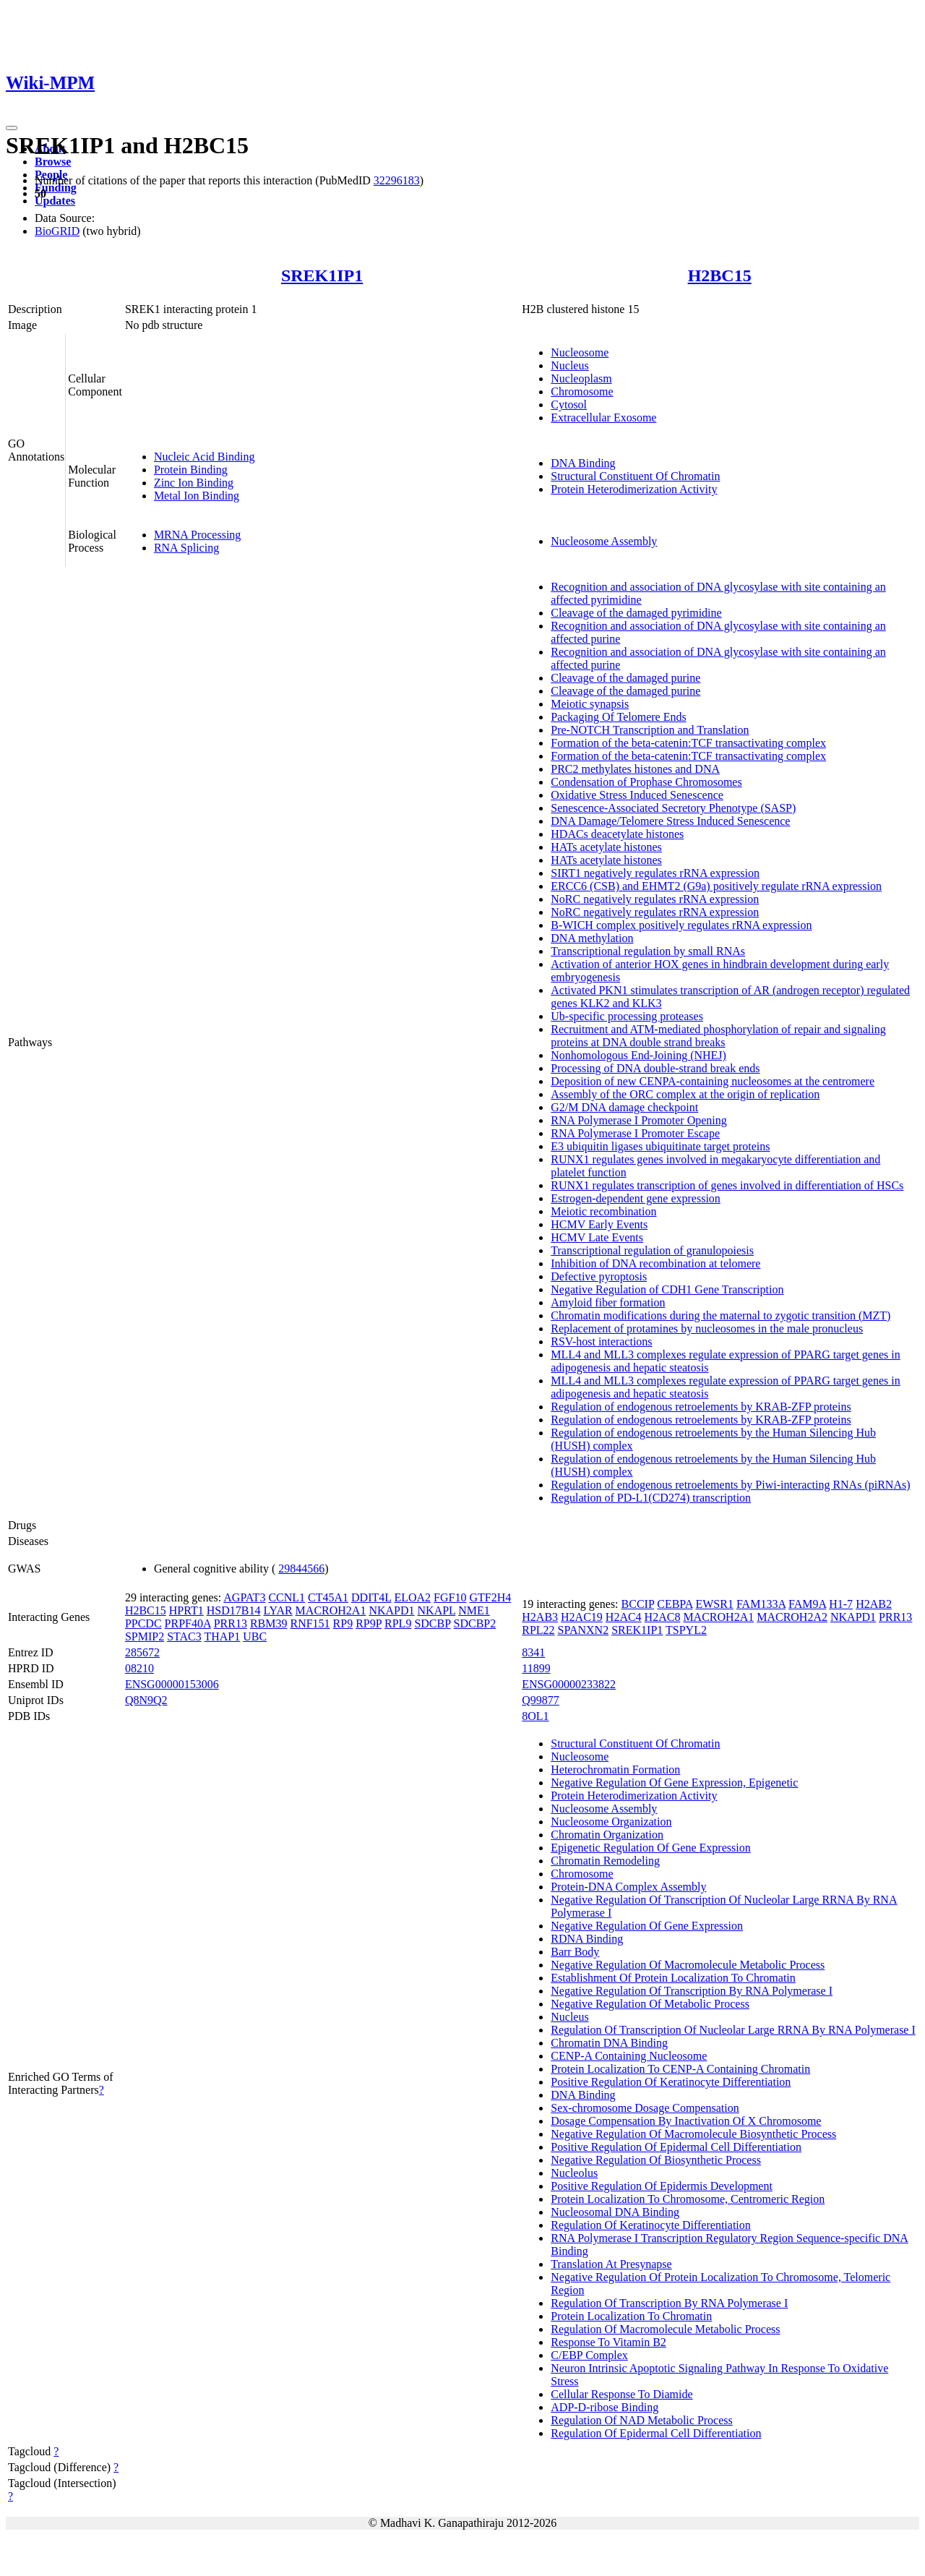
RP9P (369, 1623)
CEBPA (674, 1604)
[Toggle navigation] (11, 128)
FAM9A (807, 1604)
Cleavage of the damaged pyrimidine (636, 613)
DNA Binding (583, 463)
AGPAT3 (244, 1597)
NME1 (474, 1610)
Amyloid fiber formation (608, 1302)
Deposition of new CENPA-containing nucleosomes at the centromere (712, 1081)
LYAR (277, 1610)
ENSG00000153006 (172, 1684)
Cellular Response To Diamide (621, 2394)
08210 (139, 1668)
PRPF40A (188, 1623)
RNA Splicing (186, 548)
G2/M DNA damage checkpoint (624, 1107)
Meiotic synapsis (590, 704)
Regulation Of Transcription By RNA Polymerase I (669, 2303)
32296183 (397, 180)
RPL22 (538, 1630)
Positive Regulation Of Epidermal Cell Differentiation (676, 2147)
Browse (53, 161)
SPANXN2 (583, 1630)
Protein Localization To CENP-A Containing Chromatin (680, 2069)
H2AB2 (874, 1604)
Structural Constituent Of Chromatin (635, 476)
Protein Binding (191, 469)
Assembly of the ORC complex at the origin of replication (685, 1094)
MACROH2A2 (792, 1617)
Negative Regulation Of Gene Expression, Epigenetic (674, 1782)
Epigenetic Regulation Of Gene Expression (650, 1847)
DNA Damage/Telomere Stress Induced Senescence (670, 821)
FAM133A (761, 1604)
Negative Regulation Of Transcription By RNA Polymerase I (691, 1991)
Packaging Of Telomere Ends (618, 717)
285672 (142, 1652)
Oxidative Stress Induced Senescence (637, 795)
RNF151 (310, 1623)
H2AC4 (624, 1617)
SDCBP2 (475, 1623)
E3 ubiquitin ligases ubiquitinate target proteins (660, 1146)
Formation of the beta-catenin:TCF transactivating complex (688, 743)
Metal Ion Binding (196, 495)
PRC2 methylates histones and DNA (635, 769)
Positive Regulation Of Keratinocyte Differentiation (671, 2082)
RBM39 (269, 1623)
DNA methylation (592, 938)
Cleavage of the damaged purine (625, 678)
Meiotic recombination (603, 1211)
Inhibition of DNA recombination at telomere (655, 1263)
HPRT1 (186, 1610)
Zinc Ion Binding (193, 482)
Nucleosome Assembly (604, 541)
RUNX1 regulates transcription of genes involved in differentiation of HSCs (727, 1185)
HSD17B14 (234, 1610)
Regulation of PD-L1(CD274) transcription (651, 1498)
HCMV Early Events (599, 1224)
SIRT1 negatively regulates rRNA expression (655, 873)
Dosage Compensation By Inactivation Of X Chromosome (686, 2121)
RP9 (343, 1623)
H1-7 (841, 1604)
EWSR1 (714, 1604)
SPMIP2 (144, 1636)
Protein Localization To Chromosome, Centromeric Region (688, 2199)
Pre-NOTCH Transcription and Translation (650, 730)
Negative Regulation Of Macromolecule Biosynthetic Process (693, 2134)
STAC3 (184, 1636)
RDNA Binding (587, 1939)
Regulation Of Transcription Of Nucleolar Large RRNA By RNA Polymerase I (733, 2030)
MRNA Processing (197, 535)
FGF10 (450, 1597)
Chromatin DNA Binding (609, 2043)
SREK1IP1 (322, 275)
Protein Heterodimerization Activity (634, 489)
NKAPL (437, 1610)
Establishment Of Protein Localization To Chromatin (673, 1978)
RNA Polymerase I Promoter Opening (639, 1120)
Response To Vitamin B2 (608, 2342)
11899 (536, 1668)
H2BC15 (720, 275)
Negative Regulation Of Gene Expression (647, 1926)
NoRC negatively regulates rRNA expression (655, 899)
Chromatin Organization (607, 1834)
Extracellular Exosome (603, 417)
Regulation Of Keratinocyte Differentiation (651, 2225)
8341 (533, 1652)
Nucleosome (579, 352)
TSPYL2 (686, 1630)
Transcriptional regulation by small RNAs (648, 951)
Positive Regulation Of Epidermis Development (662, 2186)
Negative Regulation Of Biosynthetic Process (656, 2160)
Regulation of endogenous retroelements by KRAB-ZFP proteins (701, 1406)
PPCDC (143, 1623)
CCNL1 (286, 1597)
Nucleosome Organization (611, 1821)
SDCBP (432, 1623)
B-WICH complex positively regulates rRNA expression (681, 925)
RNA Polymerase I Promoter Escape (635, 1133)
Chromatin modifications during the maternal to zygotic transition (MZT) (720, 1315)
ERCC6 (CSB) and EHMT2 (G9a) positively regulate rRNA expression (716, 886)
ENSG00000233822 (569, 1684)
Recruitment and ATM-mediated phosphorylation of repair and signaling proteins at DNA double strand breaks (718, 1035)
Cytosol (569, 404)
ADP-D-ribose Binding (604, 2407)
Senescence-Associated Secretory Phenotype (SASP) (673, 808)
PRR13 (230, 1623)
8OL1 (535, 1716)
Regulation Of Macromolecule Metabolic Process (665, 2329)
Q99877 (540, 1700)
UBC (255, 1636)
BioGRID (57, 231)
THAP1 (222, 1636)
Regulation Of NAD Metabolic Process (642, 2420)
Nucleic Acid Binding (204, 456)
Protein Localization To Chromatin (631, 2316)
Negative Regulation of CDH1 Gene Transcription (667, 1289)
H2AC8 (663, 1617)
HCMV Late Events (597, 1237)
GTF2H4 (490, 1597)
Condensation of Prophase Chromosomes (646, 782)
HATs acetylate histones (606, 847)
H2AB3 (540, 1617)
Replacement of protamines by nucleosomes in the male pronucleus (707, 1328)
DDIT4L (371, 1597)
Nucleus (569, 365)
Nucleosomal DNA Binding (615, 2212)
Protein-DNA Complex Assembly (628, 1886)
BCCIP (638, 1604)
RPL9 (397, 1623)
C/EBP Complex (589, 2355)
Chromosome (582, 391)
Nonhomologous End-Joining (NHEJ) (638, 1055)
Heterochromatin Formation (615, 1769)
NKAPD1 (391, 1610)
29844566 (301, 1568)
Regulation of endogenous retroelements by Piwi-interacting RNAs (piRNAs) (730, 1485)
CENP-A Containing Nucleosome (629, 2056)
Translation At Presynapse (611, 2264)
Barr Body (575, 1952)
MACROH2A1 (331, 1610)
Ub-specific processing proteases (627, 1016)
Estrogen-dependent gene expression (635, 1198)
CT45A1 (328, 1597)
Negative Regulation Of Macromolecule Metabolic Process (688, 1965)
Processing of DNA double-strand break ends (655, 1068)
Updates (55, 200)
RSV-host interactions (601, 1341)
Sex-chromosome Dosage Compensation (645, 2108)
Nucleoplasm (581, 378)
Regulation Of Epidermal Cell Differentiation (656, 2433)
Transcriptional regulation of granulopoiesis (652, 1250)
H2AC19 (582, 1617)
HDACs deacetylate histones (617, 834)
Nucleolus (574, 2173)
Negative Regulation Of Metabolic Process (650, 2004)
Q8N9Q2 (146, 1700)
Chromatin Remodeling (605, 1860)
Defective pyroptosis (599, 1276)
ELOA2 (412, 1597)
